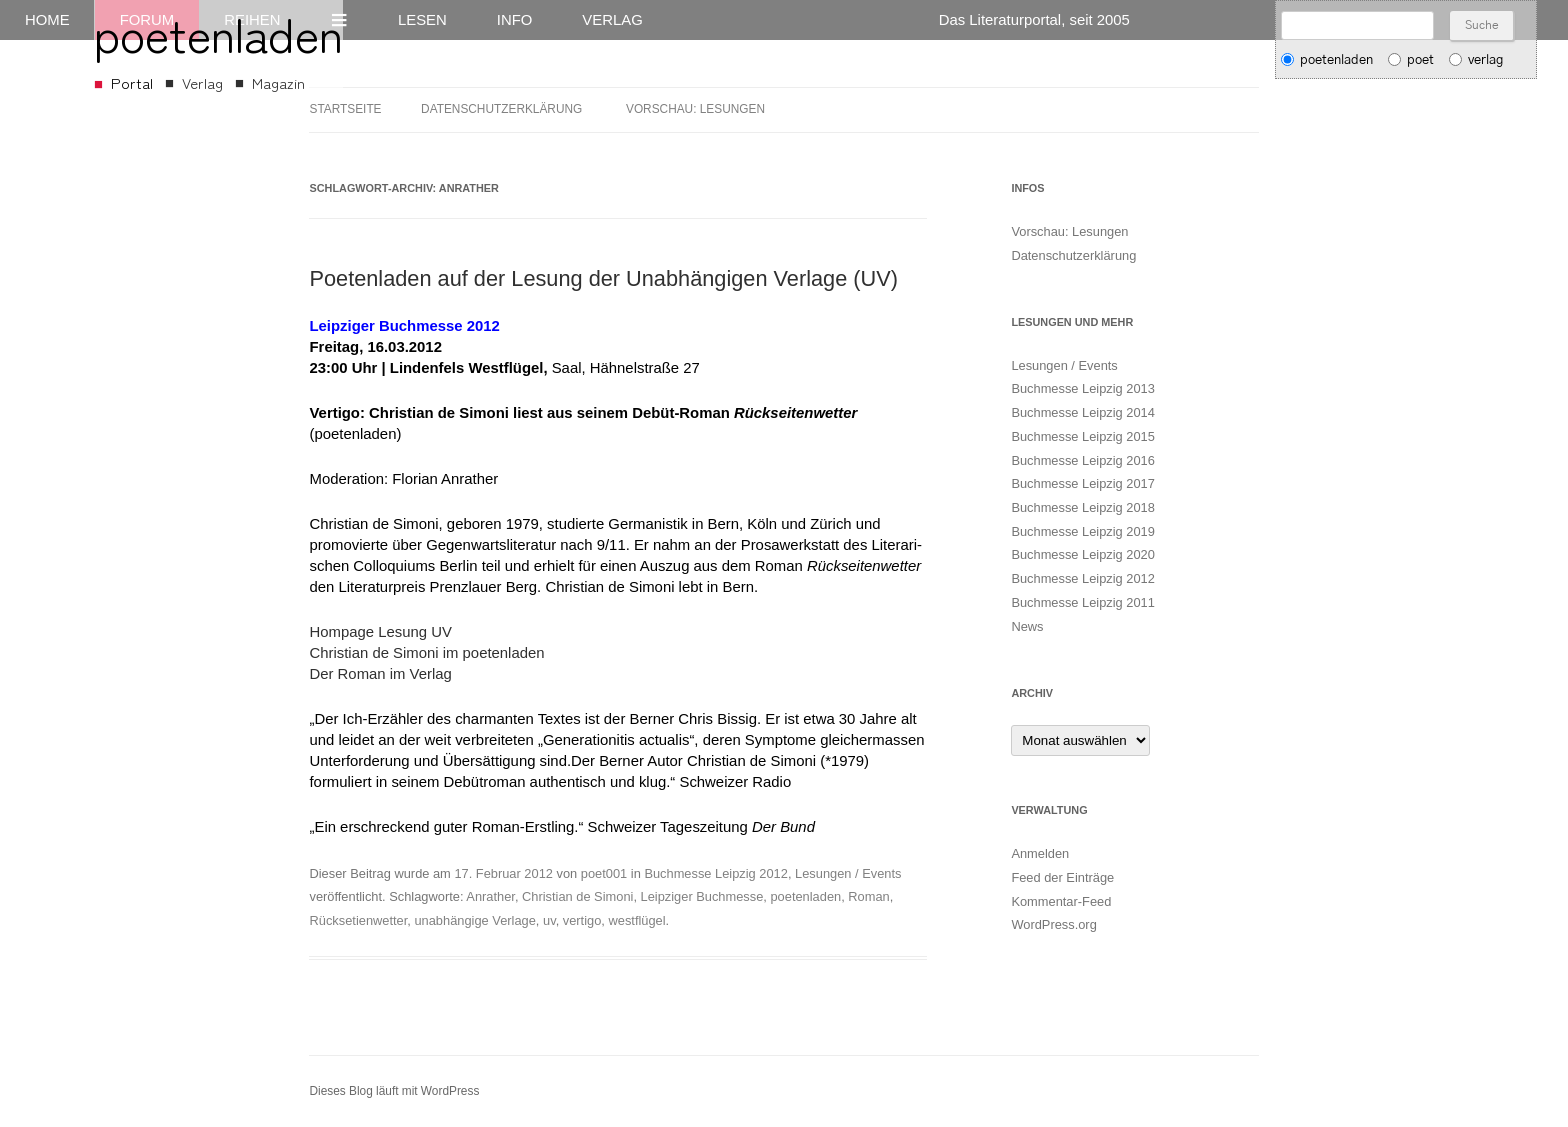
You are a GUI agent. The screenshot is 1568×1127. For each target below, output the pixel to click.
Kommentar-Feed (1061, 901)
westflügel (636, 920)
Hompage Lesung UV (380, 632)
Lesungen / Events (848, 873)
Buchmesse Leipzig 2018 (1083, 507)
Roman (868, 896)
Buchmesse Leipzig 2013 (1083, 388)
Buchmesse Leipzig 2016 (1083, 460)
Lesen (422, 20)
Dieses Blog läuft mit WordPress (394, 1091)
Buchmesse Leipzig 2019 (1083, 531)
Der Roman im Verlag (380, 674)
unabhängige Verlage (474, 920)
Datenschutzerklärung (501, 109)
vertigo (582, 920)
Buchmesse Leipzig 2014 (1083, 412)
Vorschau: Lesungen (695, 109)
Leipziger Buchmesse (702, 896)
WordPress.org (1053, 924)
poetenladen (805, 896)
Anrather (490, 896)
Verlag (612, 20)
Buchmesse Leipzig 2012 (716, 873)
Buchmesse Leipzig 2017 (1083, 483)
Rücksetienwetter (358, 920)
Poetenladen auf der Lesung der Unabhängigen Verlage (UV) (603, 278)
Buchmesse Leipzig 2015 (1083, 436)
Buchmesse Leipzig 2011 (1083, 602)
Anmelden (1040, 853)
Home (47, 20)
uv (549, 920)
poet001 (604, 873)
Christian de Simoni (577, 896)
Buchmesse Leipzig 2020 (1083, 554)
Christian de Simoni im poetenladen (426, 653)
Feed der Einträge (1062, 877)
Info (515, 20)
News (1027, 626)
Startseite (345, 109)
